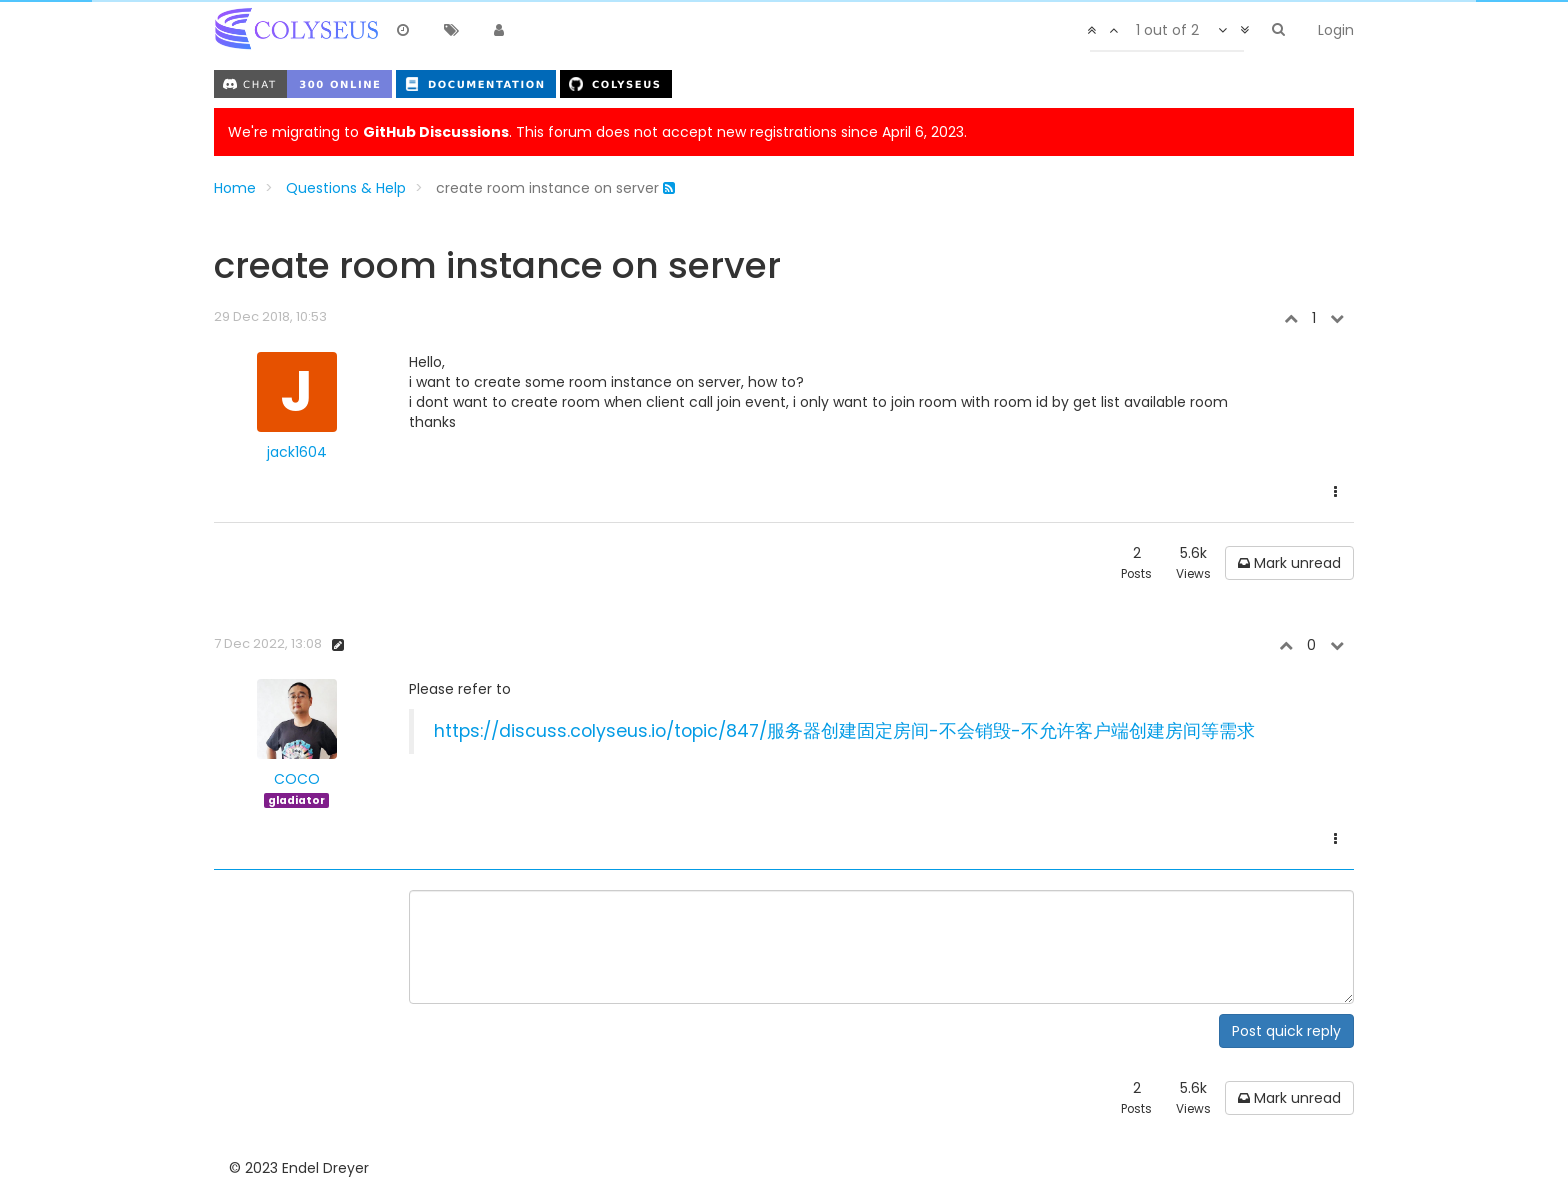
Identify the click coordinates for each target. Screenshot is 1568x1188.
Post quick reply (1286, 1031)
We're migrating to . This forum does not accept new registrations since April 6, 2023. (597, 132)
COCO (297, 779)
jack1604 (297, 452)
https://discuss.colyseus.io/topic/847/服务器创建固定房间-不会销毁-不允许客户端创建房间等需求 (844, 731)
